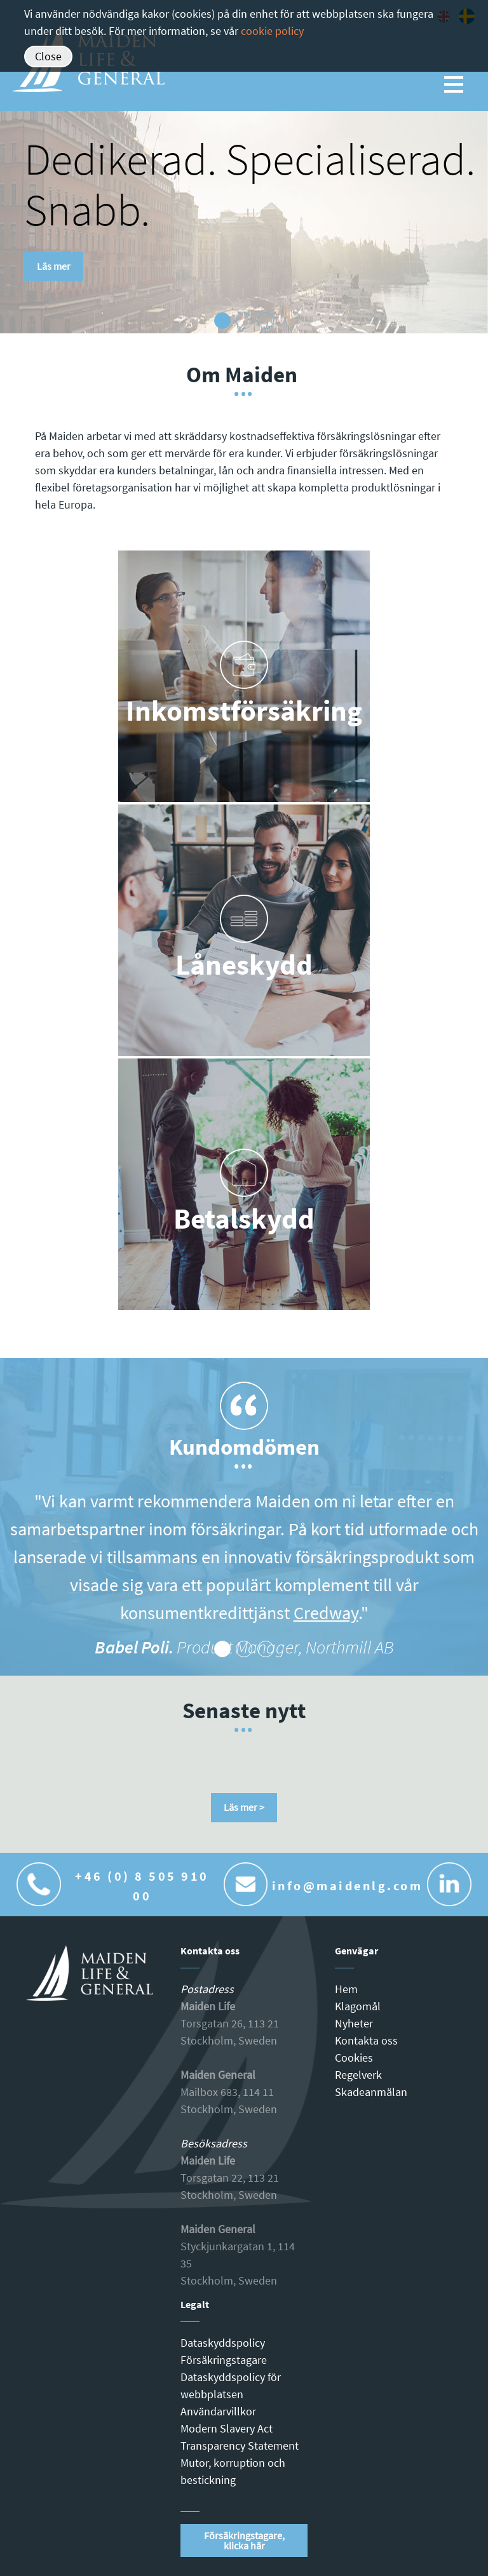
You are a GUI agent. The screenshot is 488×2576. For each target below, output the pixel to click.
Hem (346, 1989)
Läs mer (54, 266)
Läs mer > (244, 1807)
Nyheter (354, 2023)
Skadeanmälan (371, 2092)
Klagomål (358, 2006)
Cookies (354, 2057)
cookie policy (272, 30)
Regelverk (358, 2074)
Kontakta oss (366, 2040)
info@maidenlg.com (347, 1885)
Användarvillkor (218, 2411)
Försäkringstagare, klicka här (244, 2540)
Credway (326, 1612)
